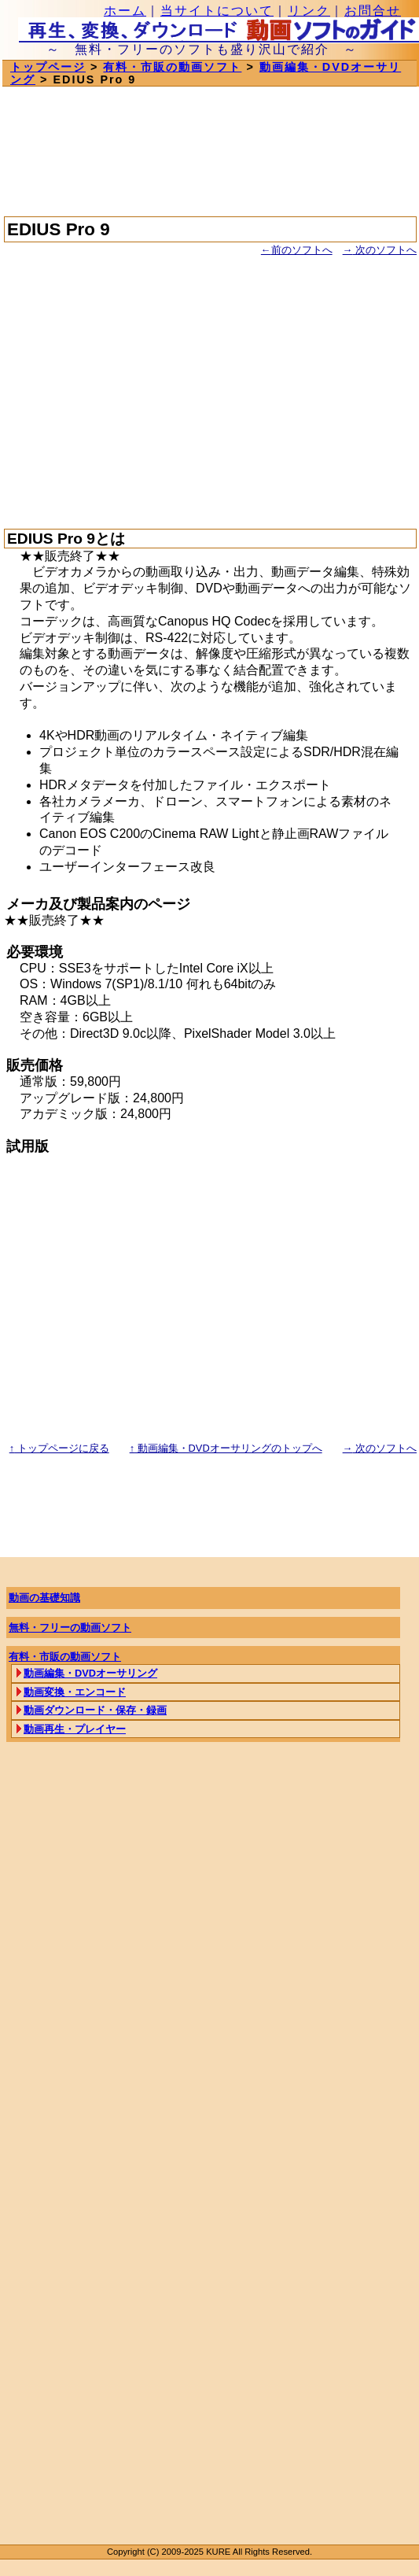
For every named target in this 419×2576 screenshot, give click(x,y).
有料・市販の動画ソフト (172, 67)
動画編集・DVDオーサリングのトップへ (226, 1448)
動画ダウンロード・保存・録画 (95, 1710)
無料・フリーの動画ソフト (70, 1627)
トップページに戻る (59, 1448)
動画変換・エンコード (75, 1692)
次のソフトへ (380, 250)
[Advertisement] (207, 385)
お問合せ (372, 10)
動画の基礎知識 (44, 1598)
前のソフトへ (297, 250)
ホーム (125, 10)
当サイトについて (217, 10)
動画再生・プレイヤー (75, 1729)
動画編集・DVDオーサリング (90, 1673)
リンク (309, 10)
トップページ (48, 67)
